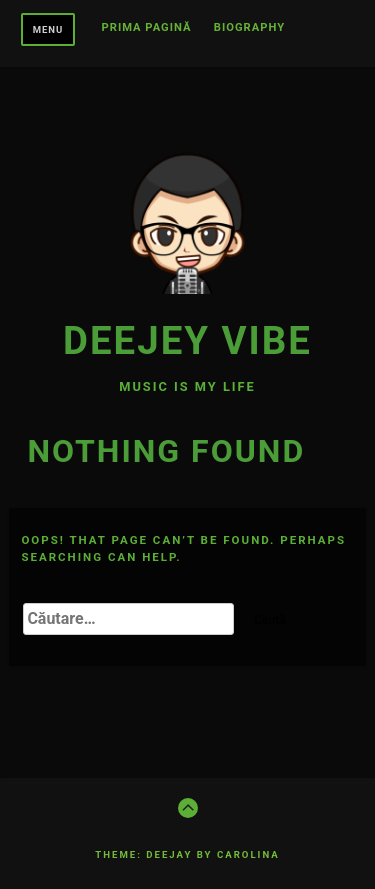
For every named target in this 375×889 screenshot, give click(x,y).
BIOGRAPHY (249, 28)
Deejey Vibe (187, 340)
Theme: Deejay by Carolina (187, 854)
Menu (48, 29)
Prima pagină (147, 28)
